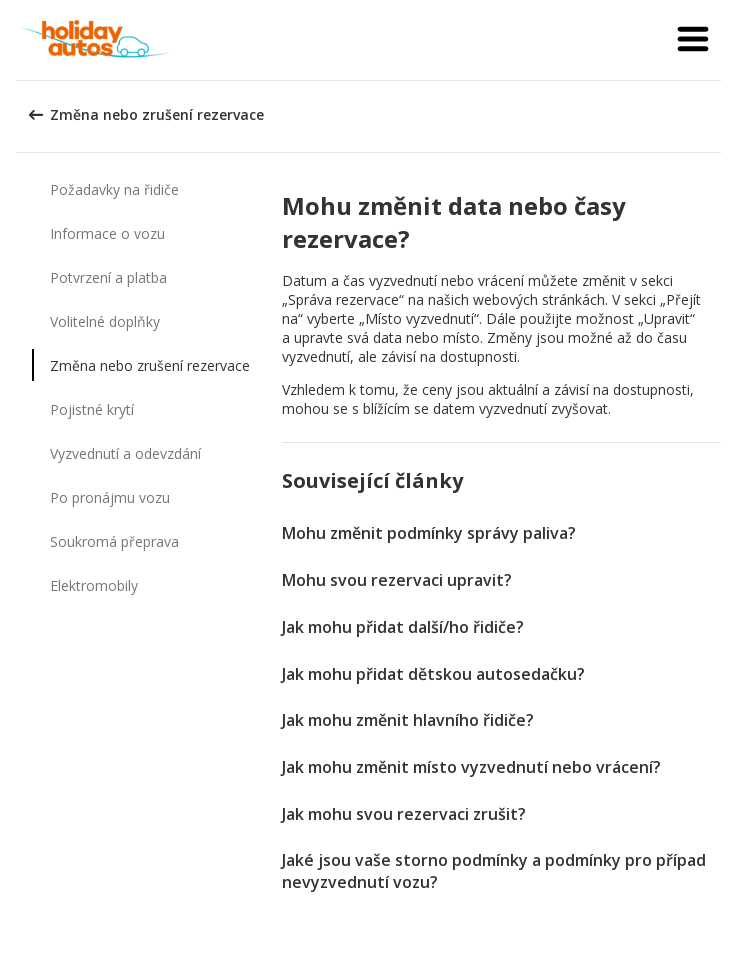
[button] (693, 40)
